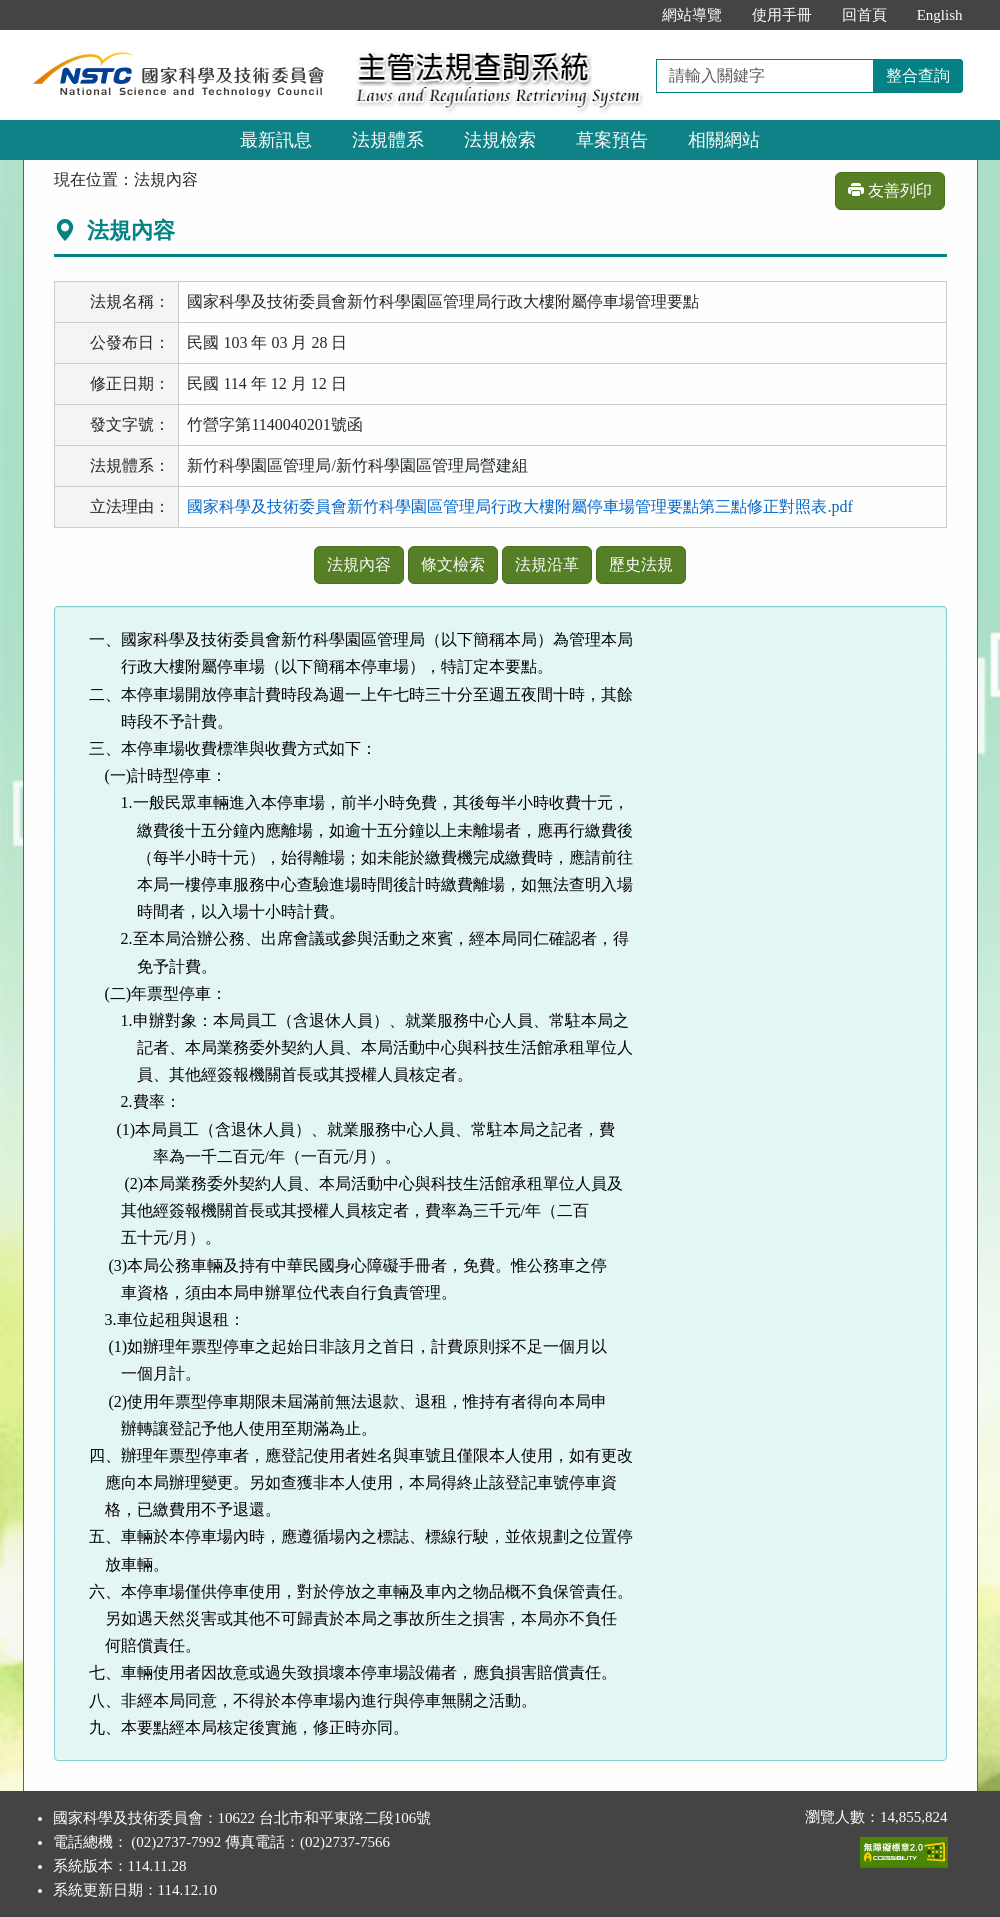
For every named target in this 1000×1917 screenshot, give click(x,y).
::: (625, 15)
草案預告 (612, 140)
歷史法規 (641, 564)
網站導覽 (692, 15)
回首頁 (864, 15)
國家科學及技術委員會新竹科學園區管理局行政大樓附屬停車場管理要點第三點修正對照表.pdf (519, 506)
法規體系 (388, 140)
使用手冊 (782, 15)
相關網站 (724, 140)
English (940, 15)
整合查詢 (918, 75)
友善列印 (890, 190)
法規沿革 (547, 564)
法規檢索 (500, 140)
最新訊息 (276, 140)
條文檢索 (453, 564)
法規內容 (359, 564)
